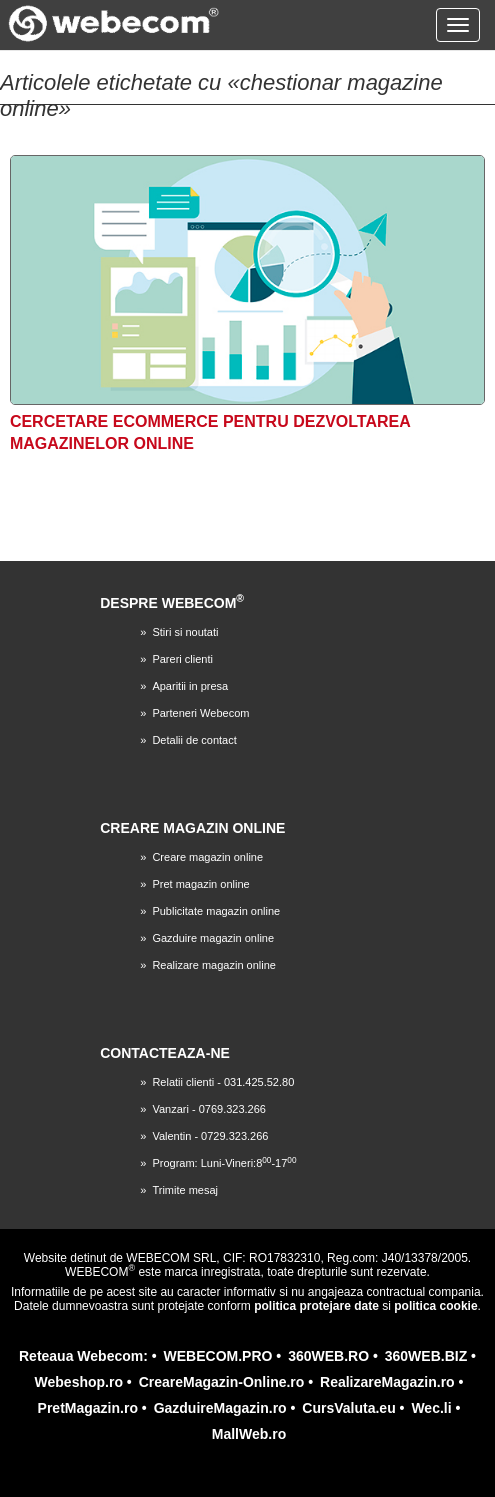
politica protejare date (316, 1306)
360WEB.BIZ (426, 1356)
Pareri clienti (182, 659)
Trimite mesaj (185, 1190)
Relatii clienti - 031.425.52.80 (223, 1082)
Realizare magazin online (214, 965)
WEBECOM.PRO (218, 1356)
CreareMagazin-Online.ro (222, 1382)
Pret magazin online (200, 884)
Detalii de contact (194, 740)
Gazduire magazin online (213, 938)
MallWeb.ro (249, 1434)
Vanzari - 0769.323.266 (209, 1109)
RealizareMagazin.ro (387, 1382)
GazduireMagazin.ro (220, 1408)
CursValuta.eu (348, 1408)
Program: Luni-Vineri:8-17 (224, 1163)
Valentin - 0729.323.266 (210, 1136)
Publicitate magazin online (216, 911)
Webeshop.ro (79, 1382)
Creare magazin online (207, 857)
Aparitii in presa (190, 686)
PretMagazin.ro (88, 1408)
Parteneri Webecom (200, 713)
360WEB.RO (328, 1356)
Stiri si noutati (185, 632)
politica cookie (435, 1306)
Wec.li (431, 1408)
